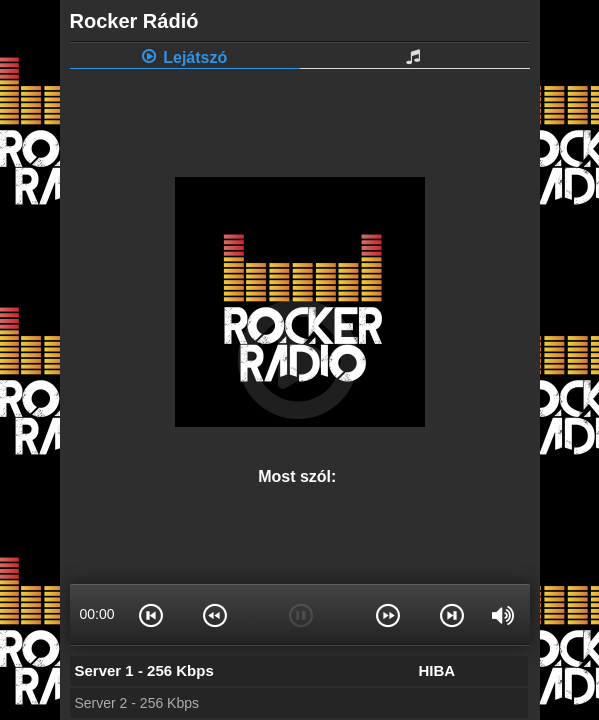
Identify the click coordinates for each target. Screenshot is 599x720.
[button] (152, 614)
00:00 (96, 614)
